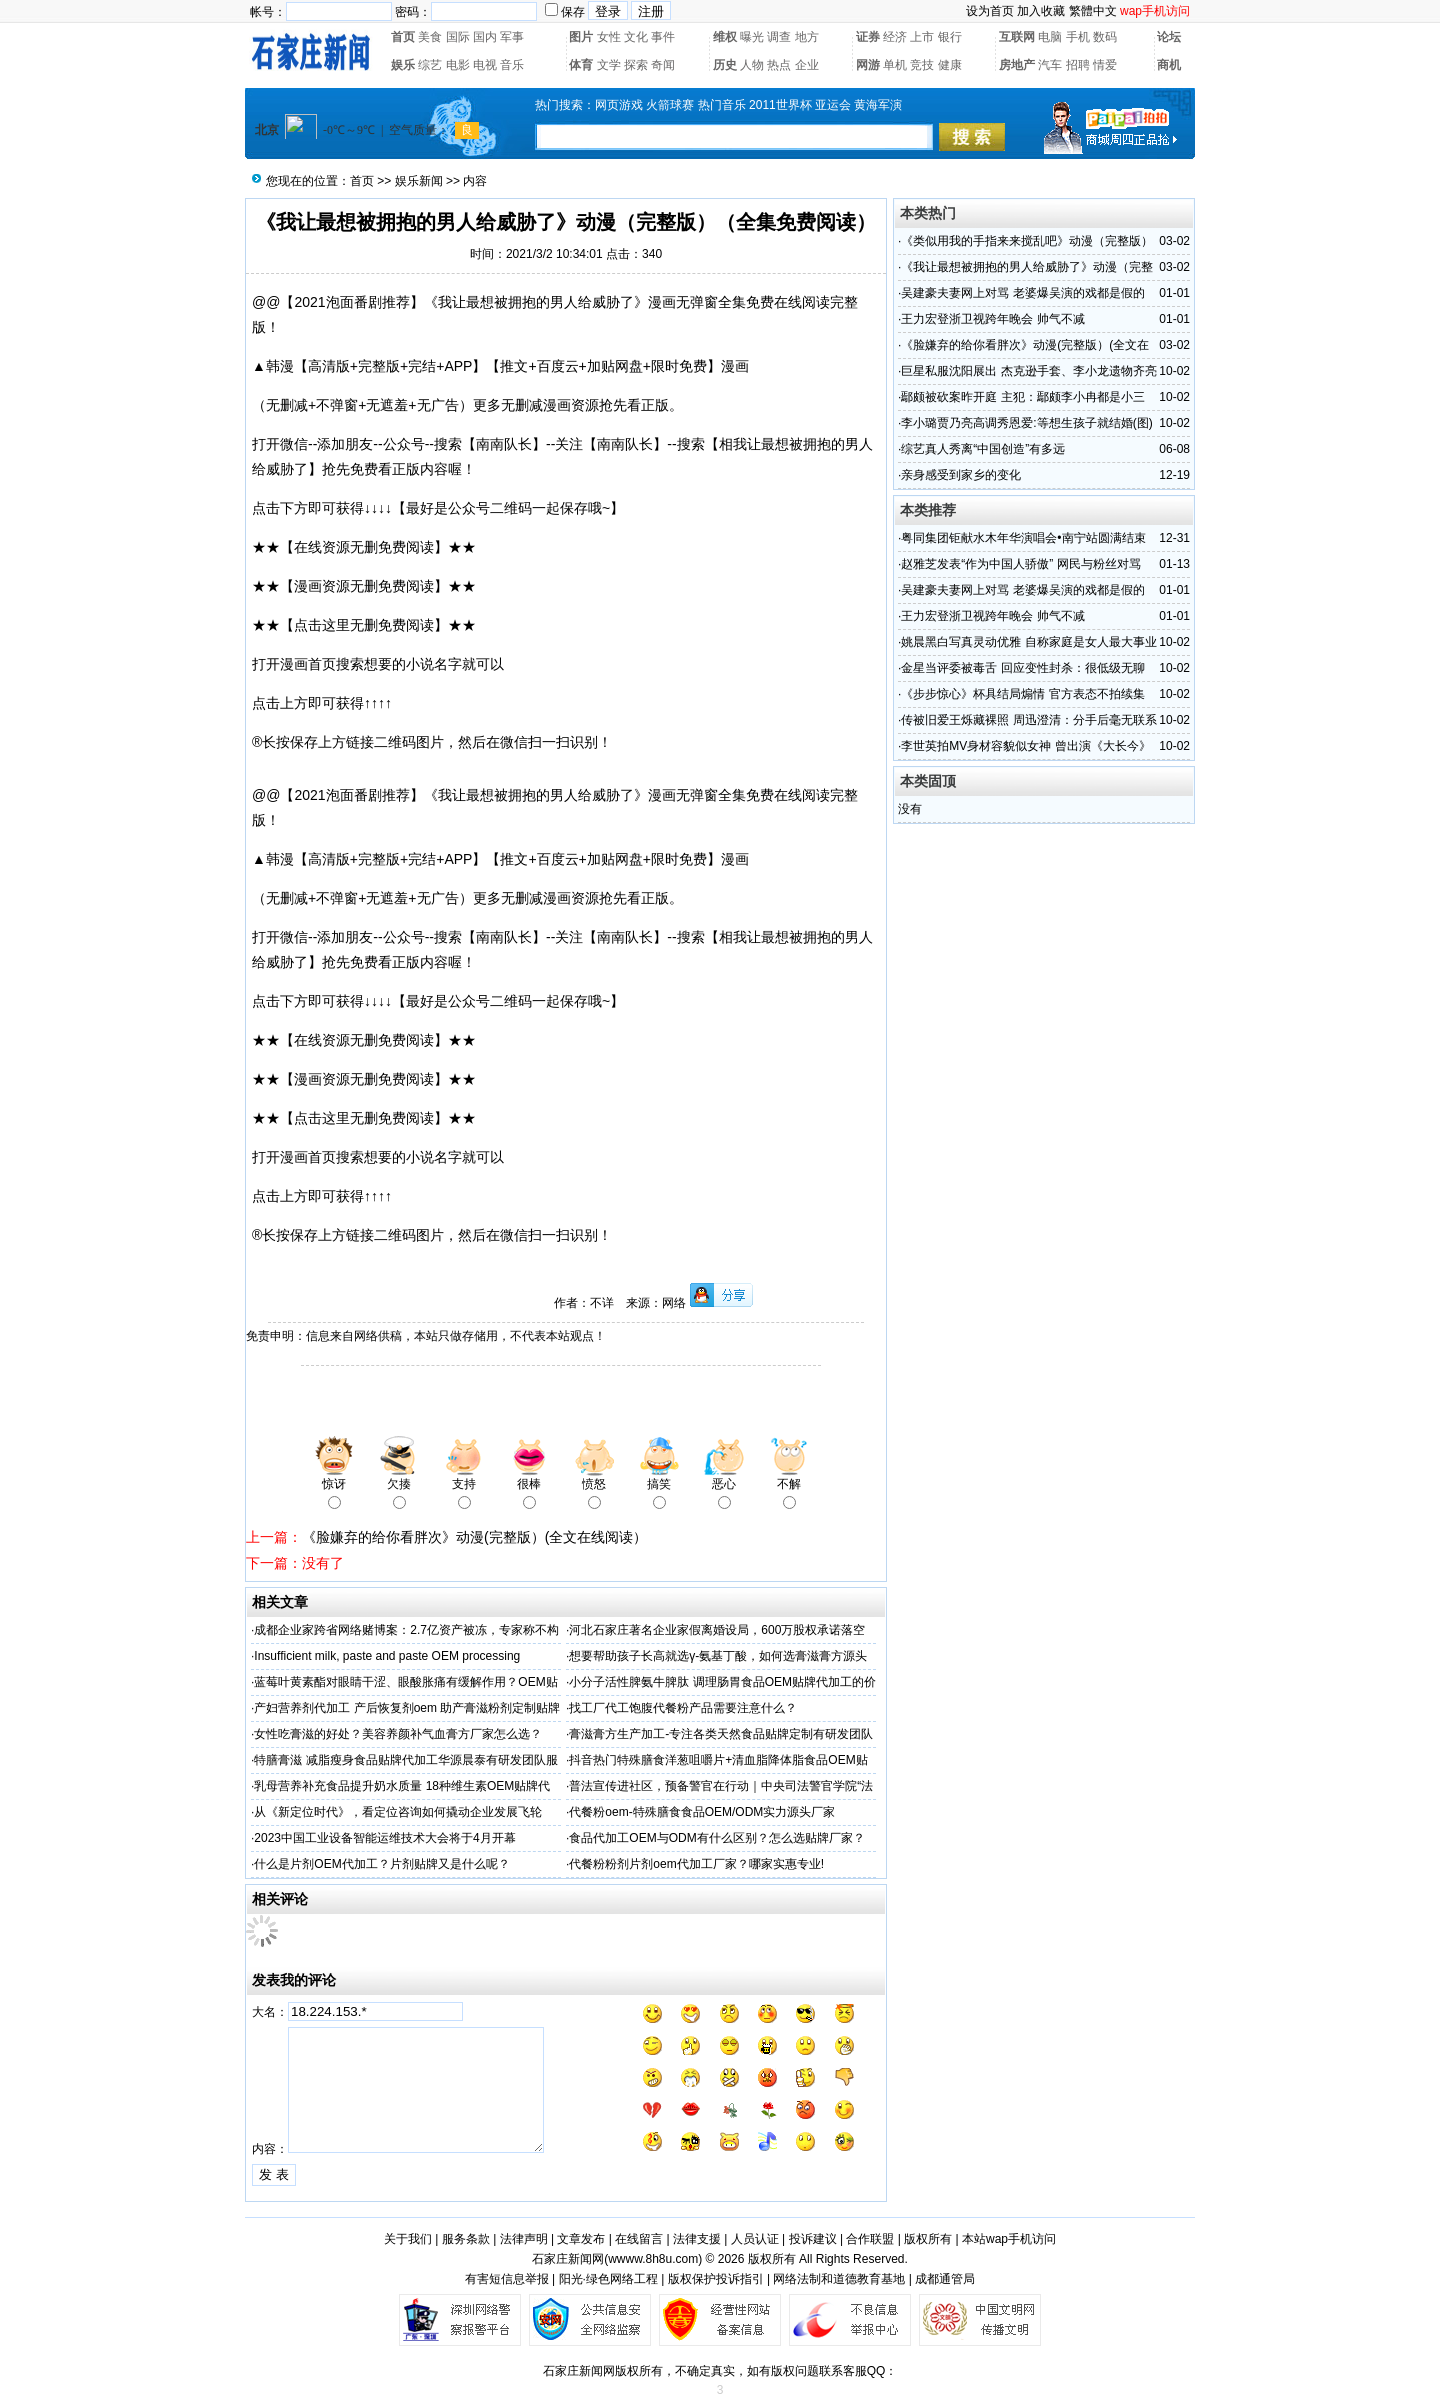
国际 (458, 37)
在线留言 (639, 2239)
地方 (807, 37)
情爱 (1105, 65)
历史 (725, 65)
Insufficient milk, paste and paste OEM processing (387, 1656)
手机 (1078, 37)
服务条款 (466, 2239)
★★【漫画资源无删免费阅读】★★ (364, 586)
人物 (752, 65)
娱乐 (403, 65)
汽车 (1050, 65)
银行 (950, 37)
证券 (868, 37)
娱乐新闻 (419, 181)
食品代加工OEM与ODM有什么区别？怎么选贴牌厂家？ (716, 1838)
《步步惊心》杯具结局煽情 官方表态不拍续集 (1022, 694)
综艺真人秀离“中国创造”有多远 (983, 449)
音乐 (512, 65)
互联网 (1017, 37)
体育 (581, 65)
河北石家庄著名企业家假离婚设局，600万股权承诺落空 (717, 1630)
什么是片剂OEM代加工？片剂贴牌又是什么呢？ (381, 1864)
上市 (922, 37)
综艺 (430, 65)
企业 (807, 65)
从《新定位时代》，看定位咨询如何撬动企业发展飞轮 (398, 1812)
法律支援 (697, 2239)
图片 (581, 37)
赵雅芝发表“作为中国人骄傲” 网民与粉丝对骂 (1020, 564)
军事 (512, 37)
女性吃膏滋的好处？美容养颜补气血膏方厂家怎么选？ (398, 1734)
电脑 (1050, 37)
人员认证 (755, 2239)
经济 (895, 37)
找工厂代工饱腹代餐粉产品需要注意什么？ (683, 1708)
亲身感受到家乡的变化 (961, 475)
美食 (430, 37)
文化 (636, 37)
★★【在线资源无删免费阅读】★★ (364, 547)
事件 (663, 37)
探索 (636, 65)
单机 (895, 65)
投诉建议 (813, 2239)
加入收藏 (1041, 11)
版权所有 (928, 2239)
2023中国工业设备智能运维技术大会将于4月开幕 (384, 1838)
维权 (725, 37)
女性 (609, 37)
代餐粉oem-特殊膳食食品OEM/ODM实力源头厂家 (702, 1812)
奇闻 (663, 65)
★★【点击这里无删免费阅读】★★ (364, 625)
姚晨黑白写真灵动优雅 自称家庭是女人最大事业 (1028, 642)
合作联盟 (870, 2239)
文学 (609, 65)
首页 (403, 37)
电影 (458, 65)
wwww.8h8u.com (653, 2259)
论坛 (1169, 37)
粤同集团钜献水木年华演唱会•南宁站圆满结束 (1023, 538)
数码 (1105, 37)
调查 (779, 37)
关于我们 (408, 2239)
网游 (868, 65)
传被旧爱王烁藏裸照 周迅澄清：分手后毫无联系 (1028, 720)
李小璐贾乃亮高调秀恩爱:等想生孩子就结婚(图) (1026, 423)
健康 (950, 65)
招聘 (1078, 65)
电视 (485, 65)
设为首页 (990, 11)
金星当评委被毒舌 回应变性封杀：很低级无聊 (1022, 668)
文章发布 (581, 2239)
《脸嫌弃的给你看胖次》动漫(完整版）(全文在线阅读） (474, 1537)
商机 (1169, 65)
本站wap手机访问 (1009, 2239)
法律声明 (524, 2239)
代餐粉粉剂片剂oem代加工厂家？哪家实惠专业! (696, 1864)
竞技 (922, 65)
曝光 (752, 37)
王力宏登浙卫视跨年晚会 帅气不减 (992, 319)
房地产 (1017, 65)
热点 (779, 65)
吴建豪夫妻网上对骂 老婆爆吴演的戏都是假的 (1022, 293)
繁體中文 (1093, 11)
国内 (485, 37)
